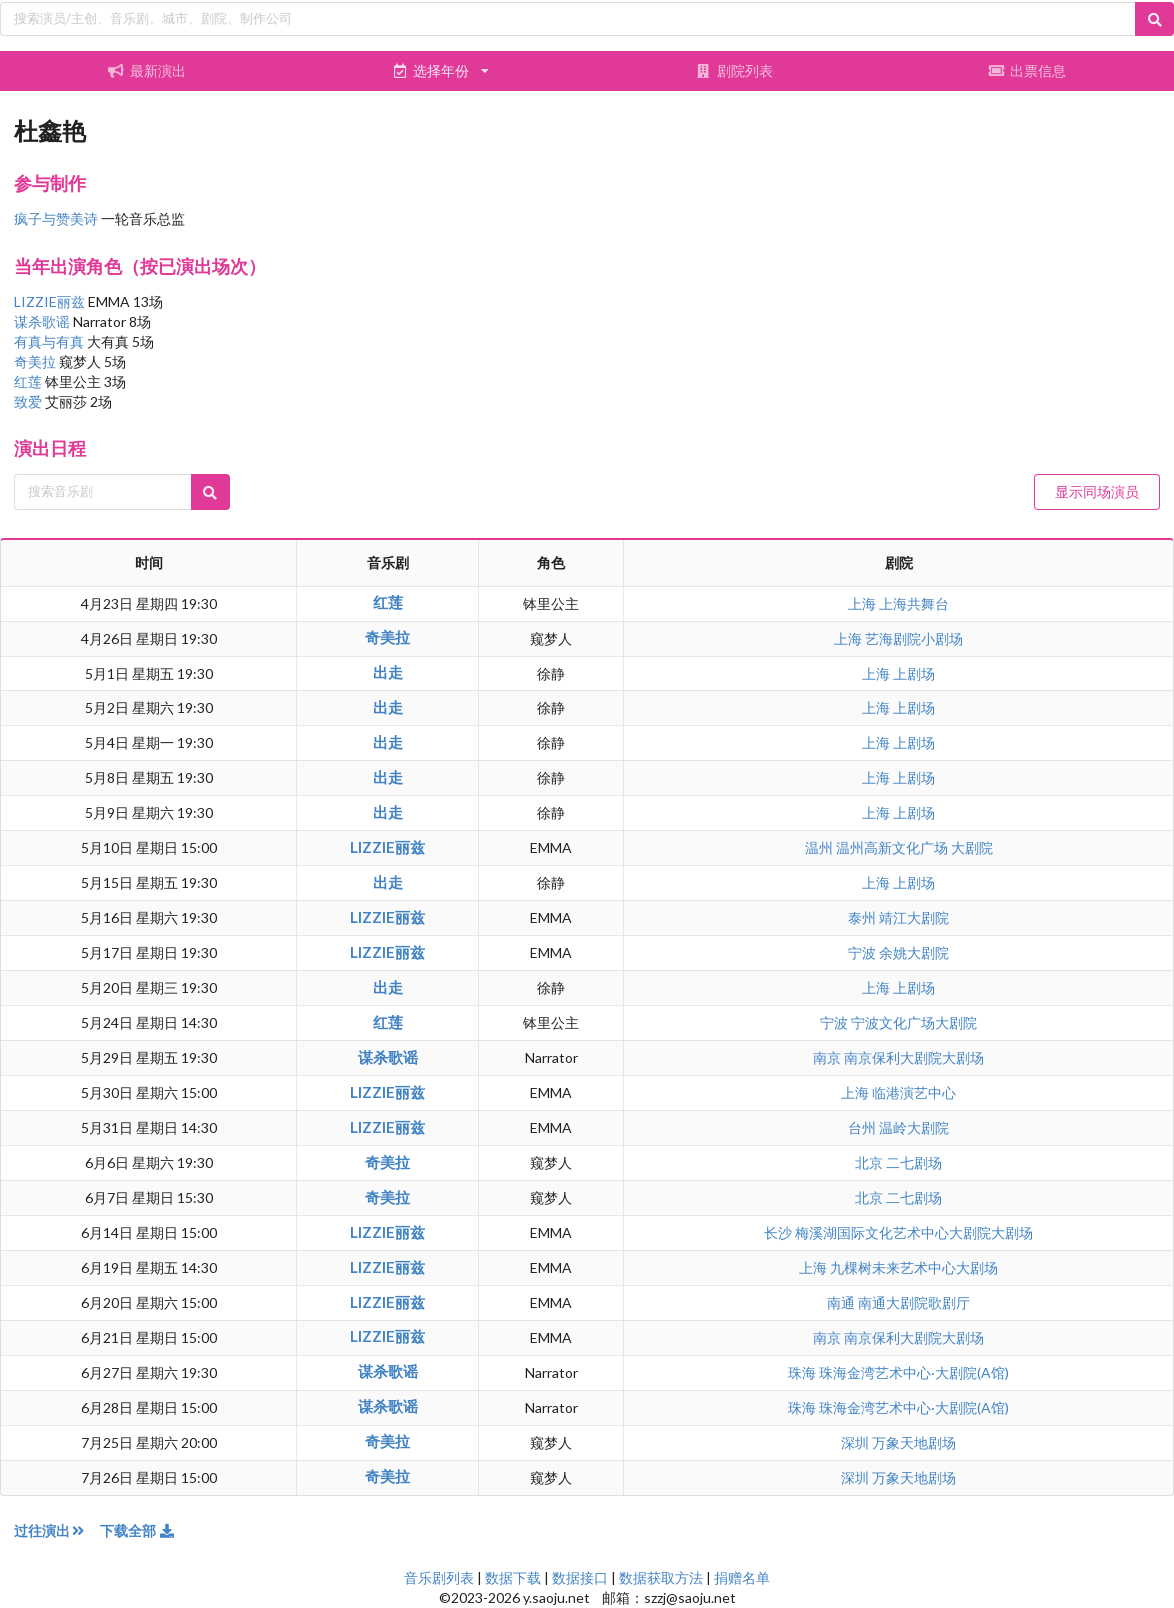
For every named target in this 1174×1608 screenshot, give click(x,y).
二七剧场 (914, 1162)
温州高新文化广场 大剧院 (914, 847)
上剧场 (914, 673)
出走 (388, 672)
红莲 (29, 381)
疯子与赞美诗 (56, 218)
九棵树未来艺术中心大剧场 (914, 1267)
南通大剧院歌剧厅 (914, 1302)
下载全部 (138, 1530)
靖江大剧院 (914, 917)
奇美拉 (36, 361)
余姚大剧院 (914, 952)
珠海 (803, 1372)
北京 (870, 1162)
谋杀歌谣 (43, 321)
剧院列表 (734, 70)
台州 (863, 1127)
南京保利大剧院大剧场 (914, 1057)
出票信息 (1027, 70)
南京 (828, 1057)
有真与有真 (50, 341)
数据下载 (513, 1577)
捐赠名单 (742, 1577)
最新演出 (147, 70)
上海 (863, 603)
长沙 (779, 1232)
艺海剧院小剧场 (914, 638)
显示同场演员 (1097, 491)
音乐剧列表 (439, 1577)
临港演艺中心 (914, 1092)
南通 (842, 1302)
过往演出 (57, 1530)
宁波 (863, 952)
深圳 (856, 1442)
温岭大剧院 (914, 1127)
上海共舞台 (914, 603)
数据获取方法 (661, 1577)
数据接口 (580, 1577)
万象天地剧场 (914, 1442)
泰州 (863, 917)
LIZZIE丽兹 (51, 301)
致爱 (29, 401)
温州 (820, 847)
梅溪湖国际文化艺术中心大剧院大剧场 (914, 1232)
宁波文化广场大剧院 (914, 1022)
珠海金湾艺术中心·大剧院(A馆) (914, 1372)
